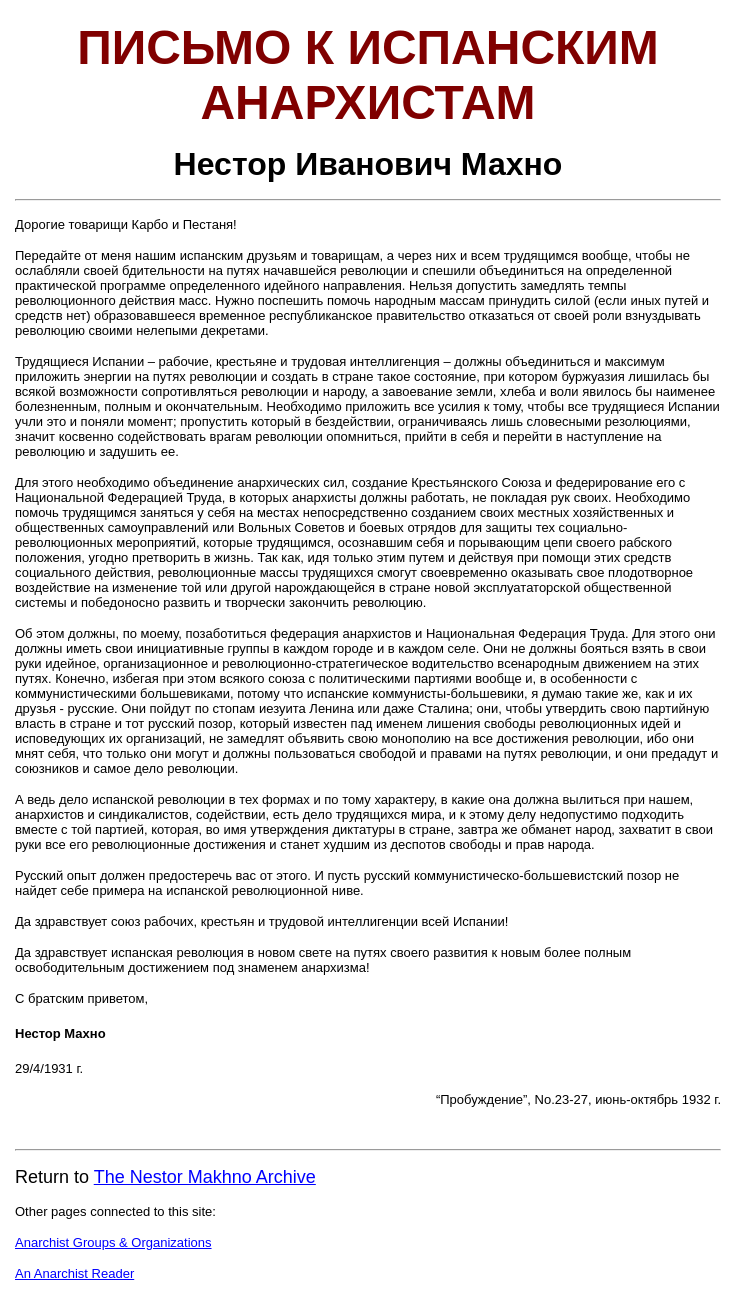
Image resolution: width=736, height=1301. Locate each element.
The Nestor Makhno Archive (205, 1177)
